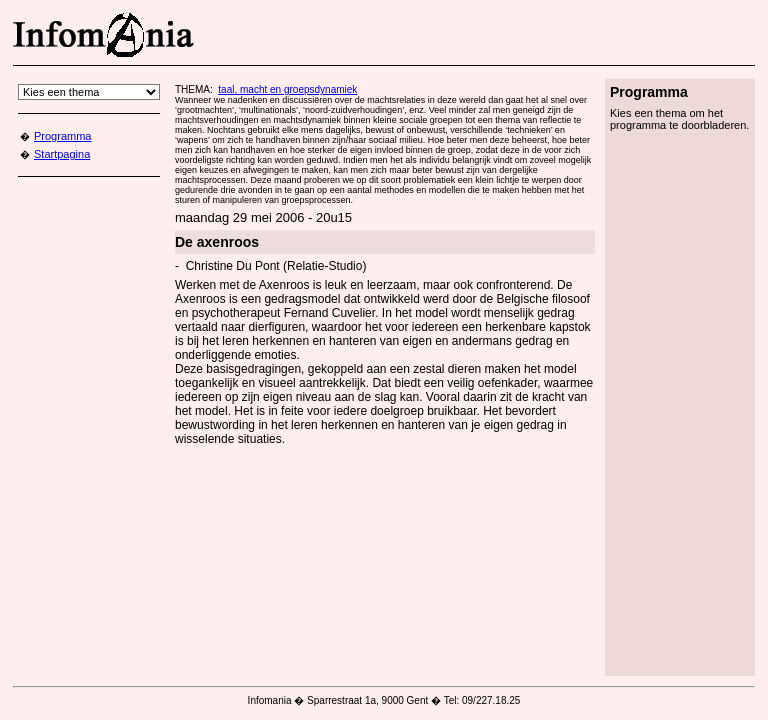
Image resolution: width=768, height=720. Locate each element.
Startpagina (62, 154)
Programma (62, 136)
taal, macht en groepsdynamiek (287, 89)
